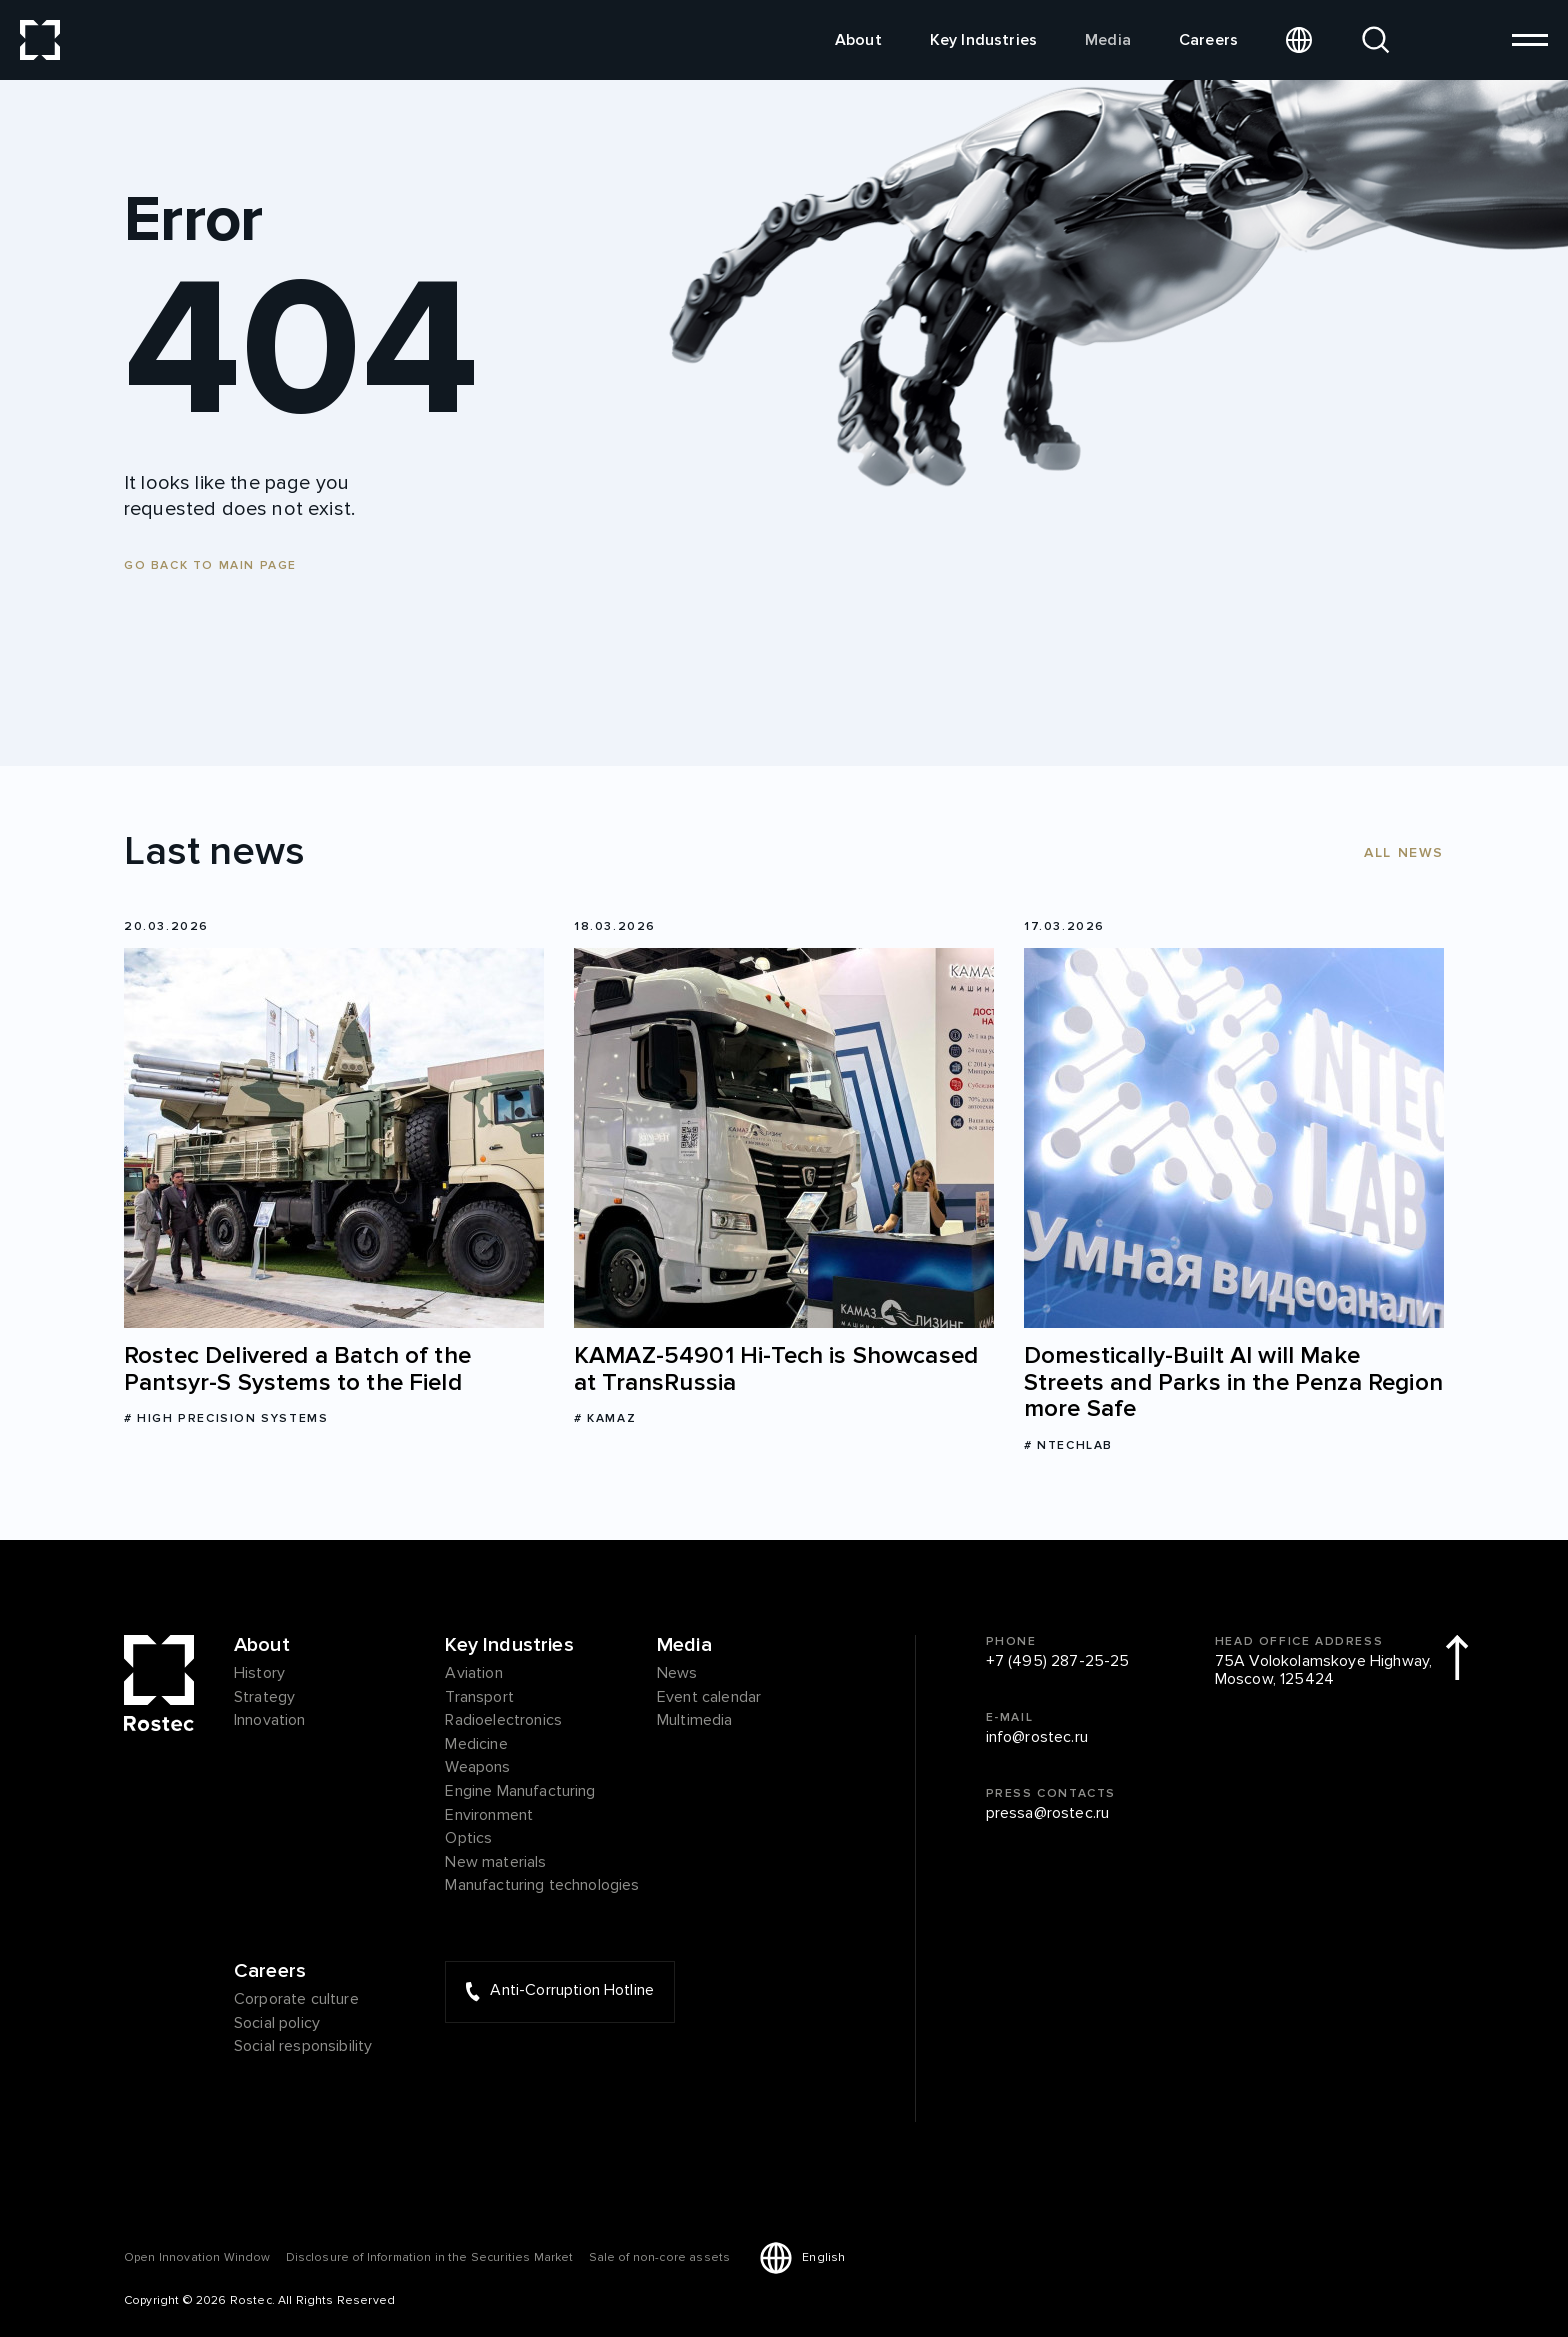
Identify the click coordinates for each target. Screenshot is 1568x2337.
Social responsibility (303, 2047)
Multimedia (695, 1721)
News (677, 1674)
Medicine (476, 1745)
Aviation (473, 1674)
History (259, 1674)
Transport (479, 1698)
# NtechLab (1068, 1445)
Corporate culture (296, 2000)
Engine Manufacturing (520, 1792)
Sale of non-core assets (660, 2257)
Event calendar (709, 1698)
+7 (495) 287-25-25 (1058, 1662)
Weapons (477, 1768)
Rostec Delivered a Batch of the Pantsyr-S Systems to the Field (297, 1369)
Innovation (270, 1721)
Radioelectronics (503, 1721)
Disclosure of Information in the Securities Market (430, 2257)
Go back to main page (210, 565)
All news (1404, 852)
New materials (495, 1863)
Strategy (264, 1698)
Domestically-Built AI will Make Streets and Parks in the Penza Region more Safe (1233, 1382)
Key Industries (983, 40)
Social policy (277, 2024)
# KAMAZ (605, 1418)
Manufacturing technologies (542, 1886)
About (858, 40)
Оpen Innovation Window (197, 2257)
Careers (1208, 40)
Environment (489, 1816)
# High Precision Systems (226, 1418)
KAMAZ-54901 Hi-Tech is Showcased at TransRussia (776, 1369)
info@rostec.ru (1037, 1738)
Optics (468, 1839)
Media (1108, 40)
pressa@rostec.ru (1048, 1814)
